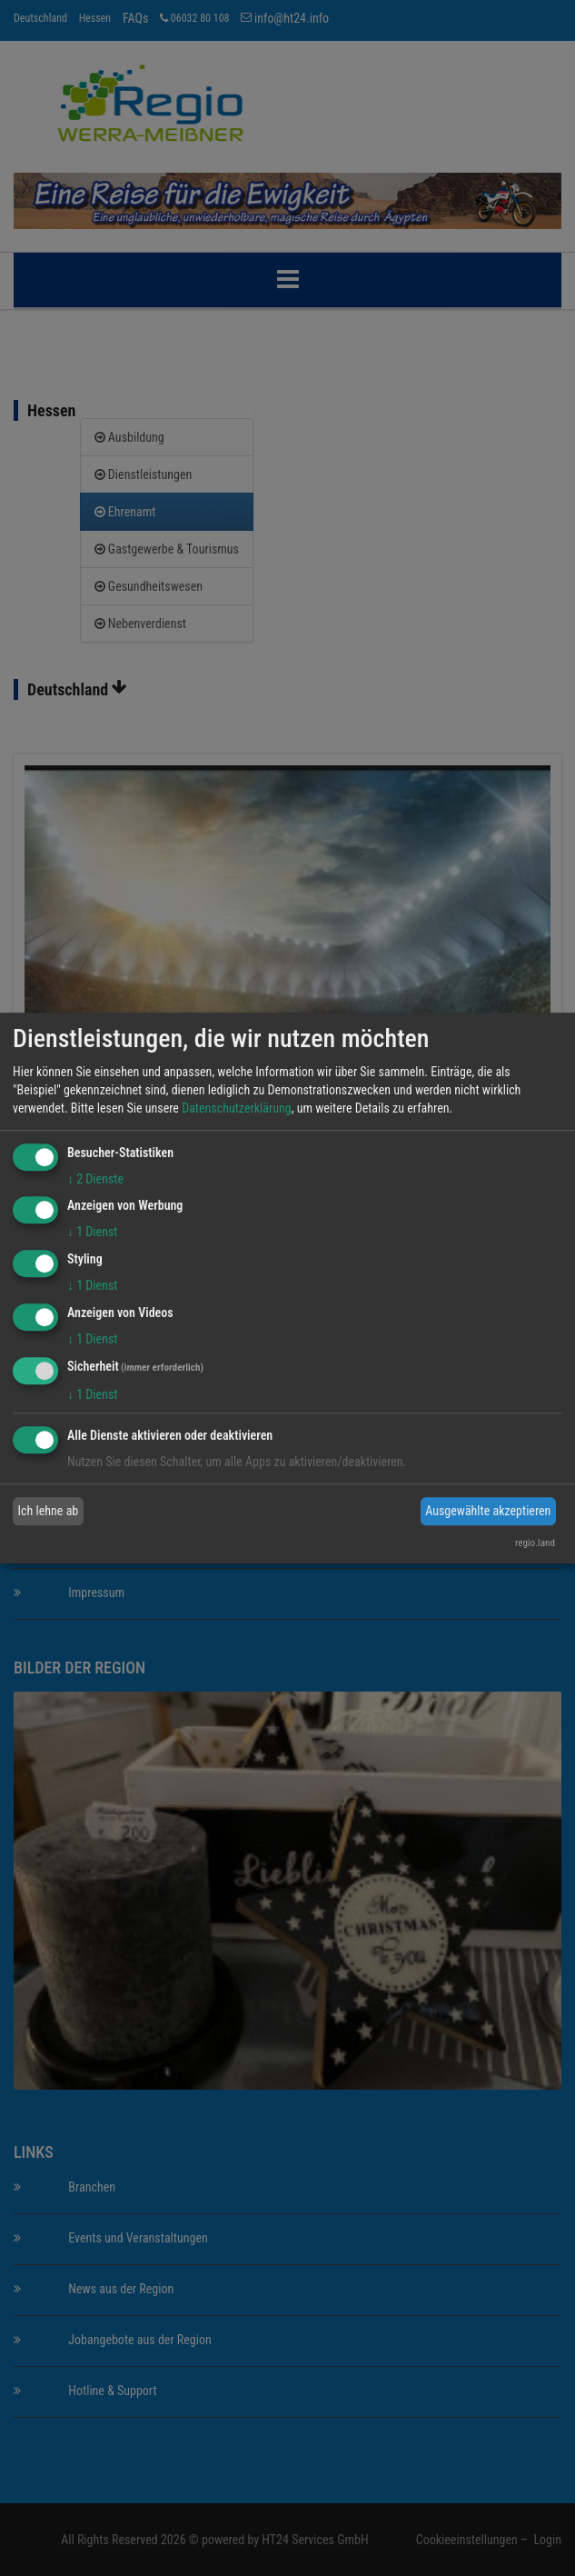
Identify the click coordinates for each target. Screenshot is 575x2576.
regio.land (535, 1543)
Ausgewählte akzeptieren (487, 1510)
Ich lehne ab (48, 1510)
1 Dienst (92, 1232)
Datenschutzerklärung (237, 1108)
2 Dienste (95, 1179)
